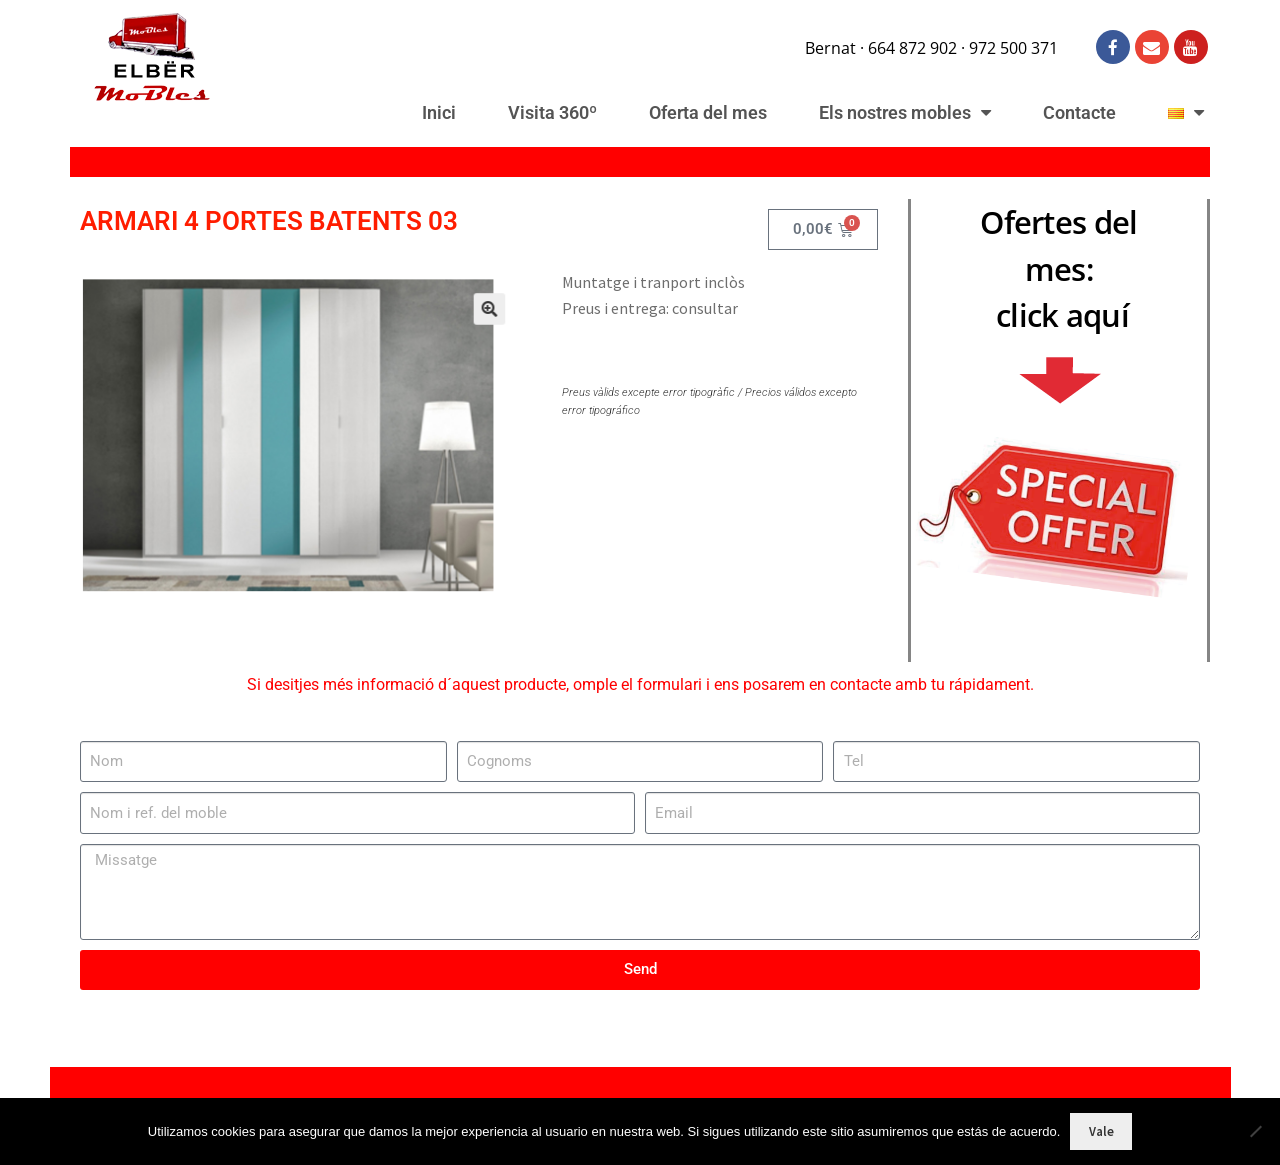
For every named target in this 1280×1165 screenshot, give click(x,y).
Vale (1101, 1131)
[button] (463, 328)
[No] (1255, 1131)
